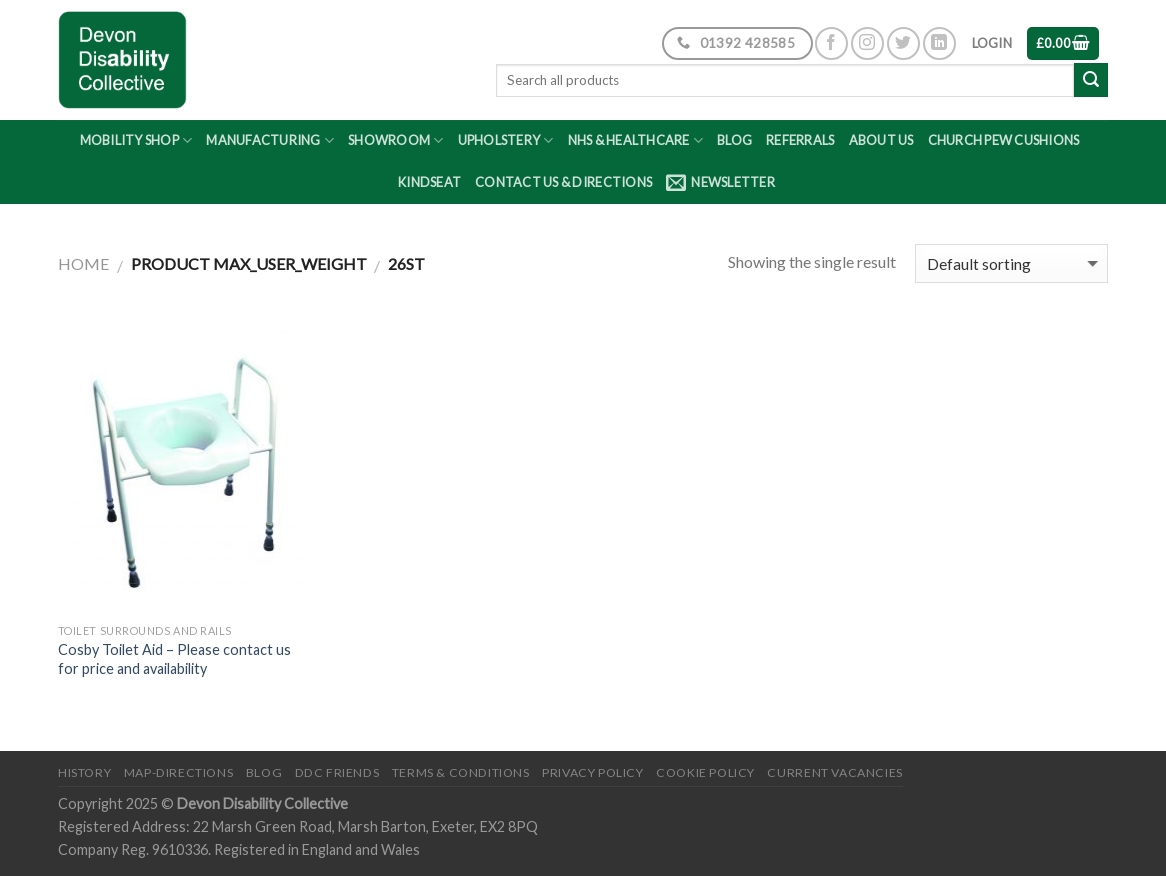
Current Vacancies (834, 772)
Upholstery (506, 140)
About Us (881, 140)
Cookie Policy (705, 772)
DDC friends (337, 772)
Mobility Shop (136, 140)
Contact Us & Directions (563, 182)
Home (83, 263)
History (84, 772)
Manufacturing (270, 140)
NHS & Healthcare (636, 140)
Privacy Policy (593, 772)
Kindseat (429, 182)
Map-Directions (179, 772)
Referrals (800, 140)
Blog (734, 140)
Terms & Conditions (461, 772)
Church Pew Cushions (1004, 140)
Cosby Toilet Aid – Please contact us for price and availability (174, 659)
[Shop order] (1011, 263)
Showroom (396, 140)
